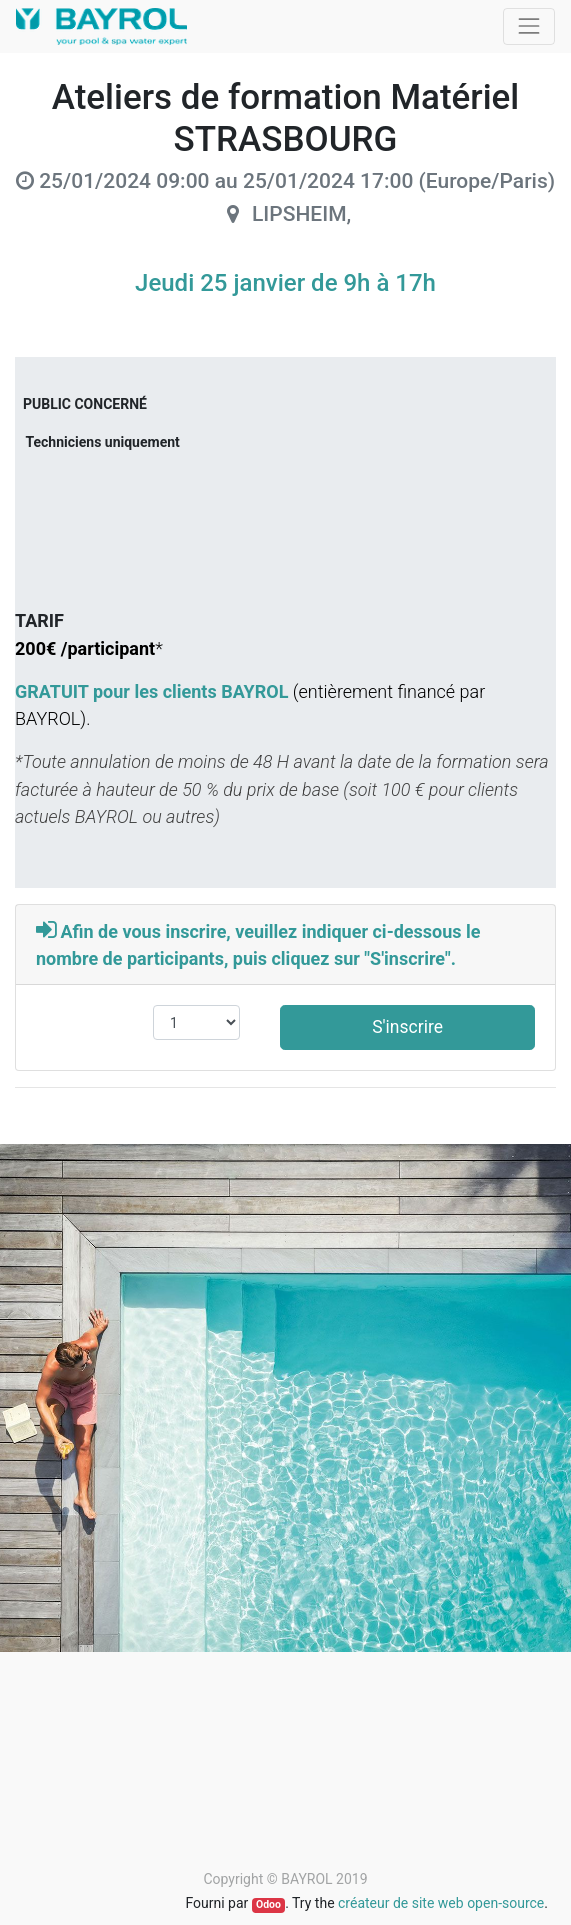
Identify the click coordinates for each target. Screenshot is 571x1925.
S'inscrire (407, 1027)
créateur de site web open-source (441, 1903)
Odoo (268, 1904)
